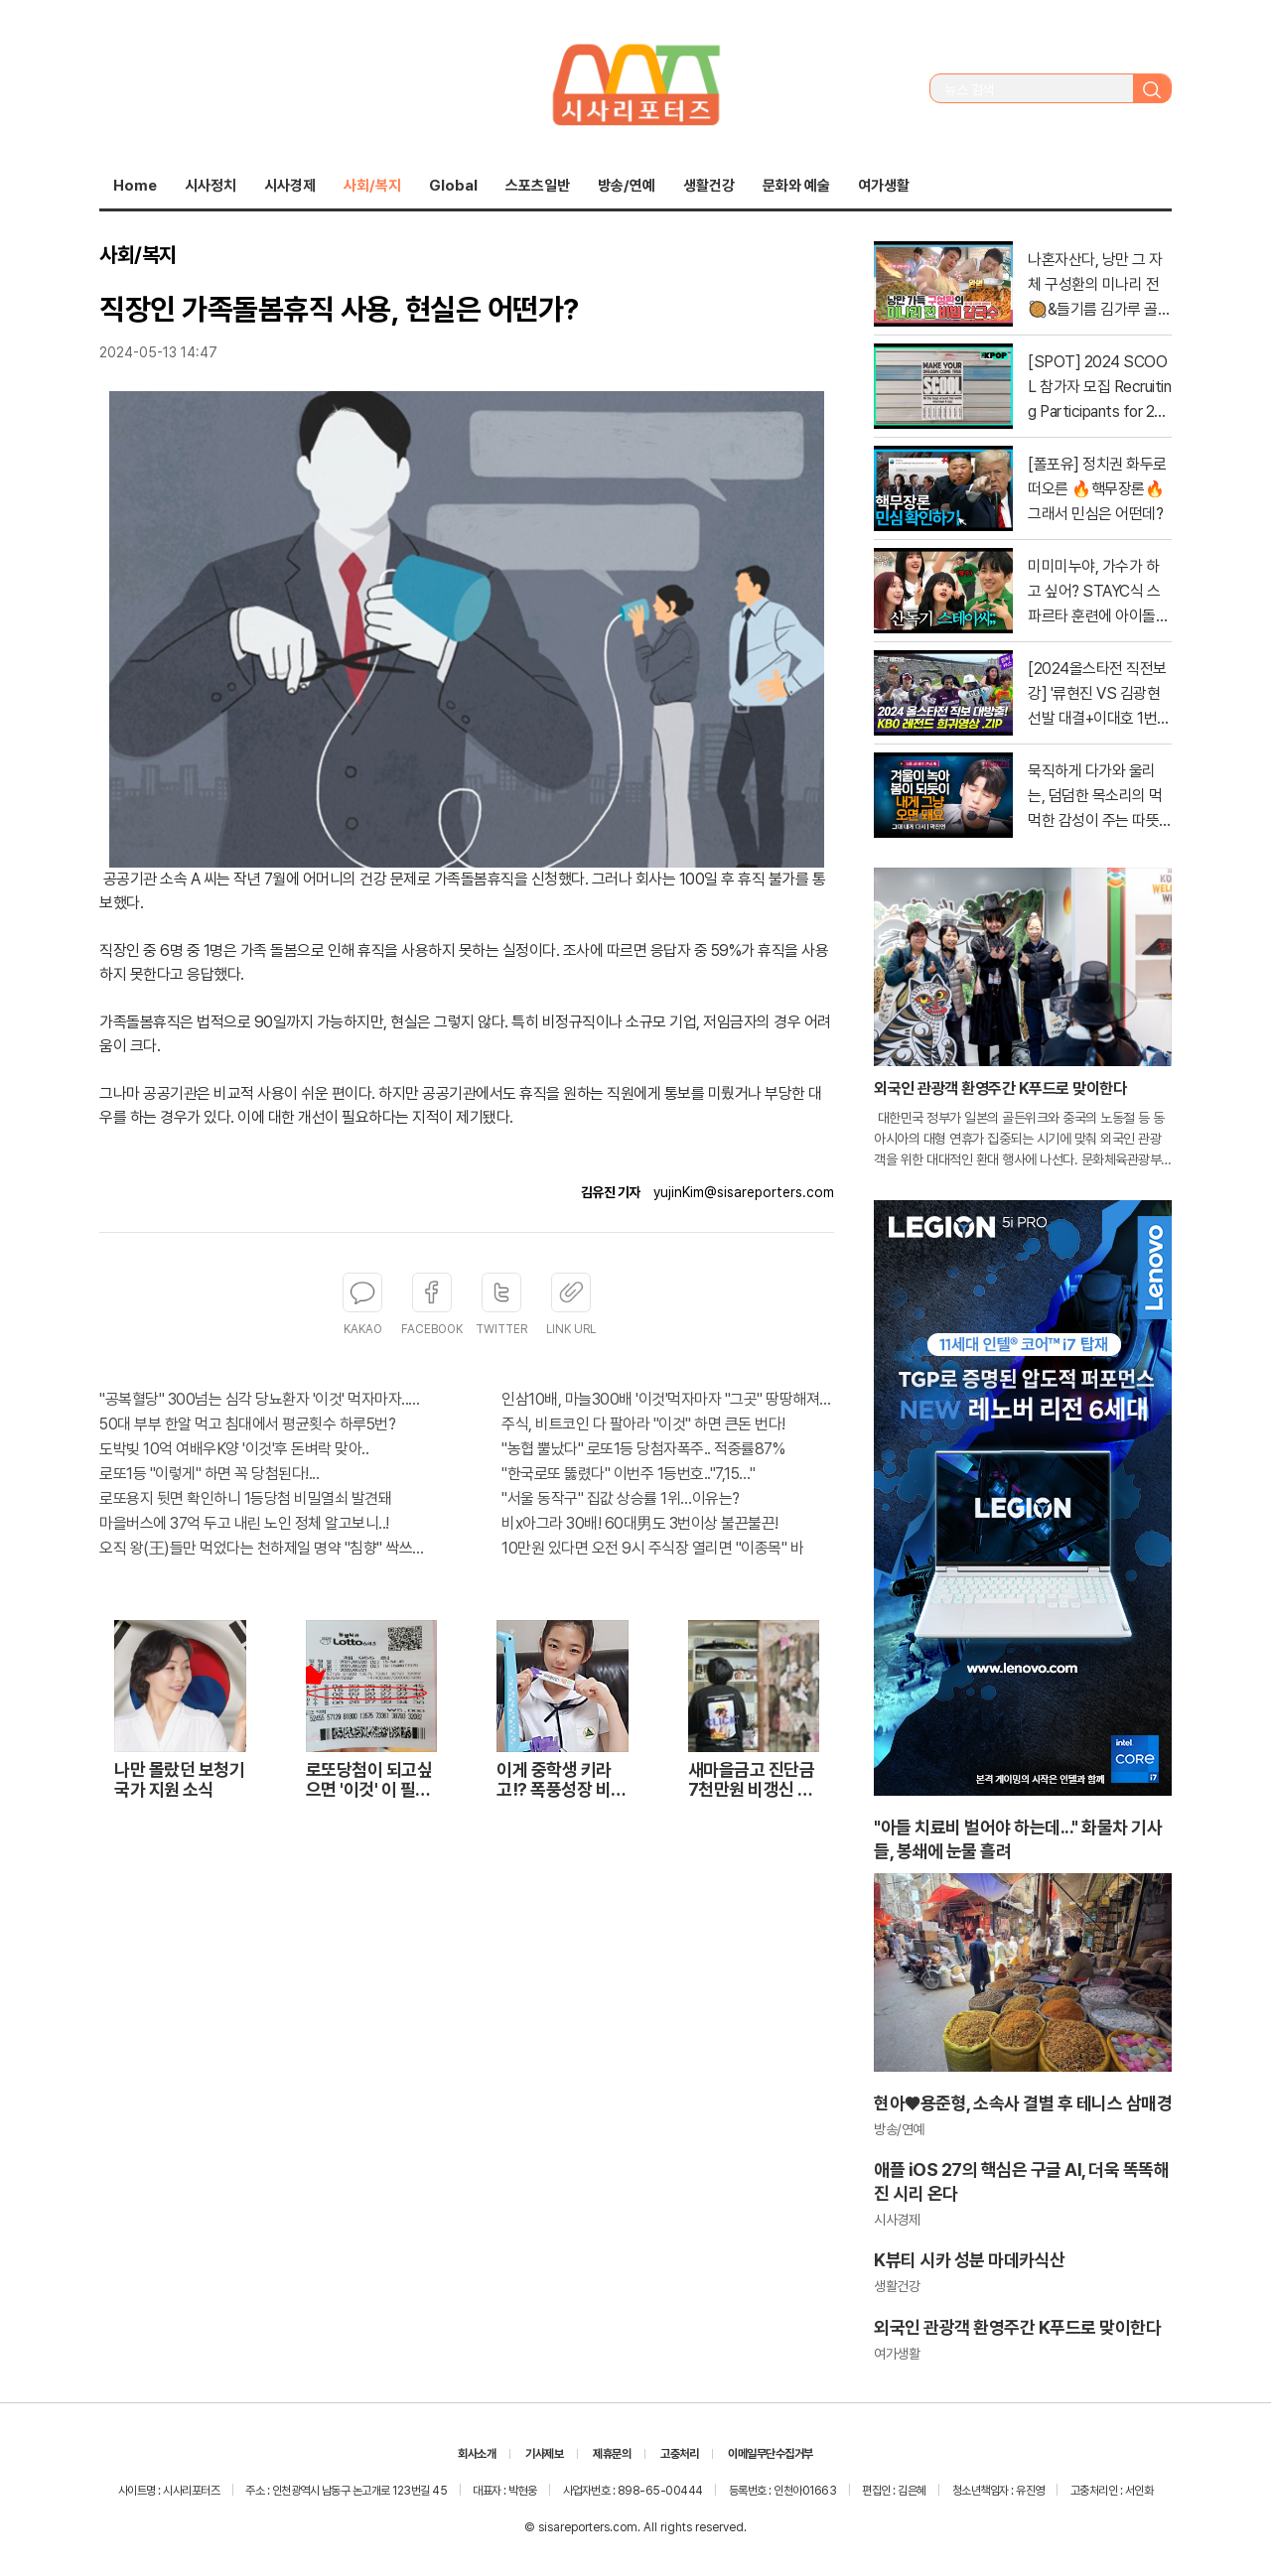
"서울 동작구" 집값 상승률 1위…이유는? (620, 1498)
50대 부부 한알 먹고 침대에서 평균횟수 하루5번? (247, 1424)
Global (453, 186)
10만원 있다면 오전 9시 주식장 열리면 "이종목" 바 (652, 1548)
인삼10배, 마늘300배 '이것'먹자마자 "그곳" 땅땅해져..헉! (667, 1399)
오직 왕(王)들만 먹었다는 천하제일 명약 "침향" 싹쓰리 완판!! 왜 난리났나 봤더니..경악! (265, 1548)
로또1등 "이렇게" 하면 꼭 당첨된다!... (209, 1473)
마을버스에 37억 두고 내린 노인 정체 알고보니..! (244, 1523)
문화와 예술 (796, 186)
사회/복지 (372, 186)
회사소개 (476, 2454)
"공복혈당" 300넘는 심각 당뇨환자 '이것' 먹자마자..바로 (265, 1399)
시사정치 (210, 186)
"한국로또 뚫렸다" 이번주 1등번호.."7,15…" (628, 1473)
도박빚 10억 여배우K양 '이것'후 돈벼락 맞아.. (233, 1448)
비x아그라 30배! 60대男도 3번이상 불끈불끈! (639, 1523)
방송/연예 (626, 186)
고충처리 (679, 2454)
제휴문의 (612, 2454)
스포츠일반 (537, 186)
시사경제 (290, 186)
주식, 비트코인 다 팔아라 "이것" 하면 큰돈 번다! (643, 1424)
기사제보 (544, 2454)
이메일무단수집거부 (770, 2454)
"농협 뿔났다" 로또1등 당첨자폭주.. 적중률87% (642, 1448)
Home (135, 186)
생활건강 (709, 186)
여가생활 (884, 186)
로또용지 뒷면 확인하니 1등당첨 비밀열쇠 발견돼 (245, 1498)
